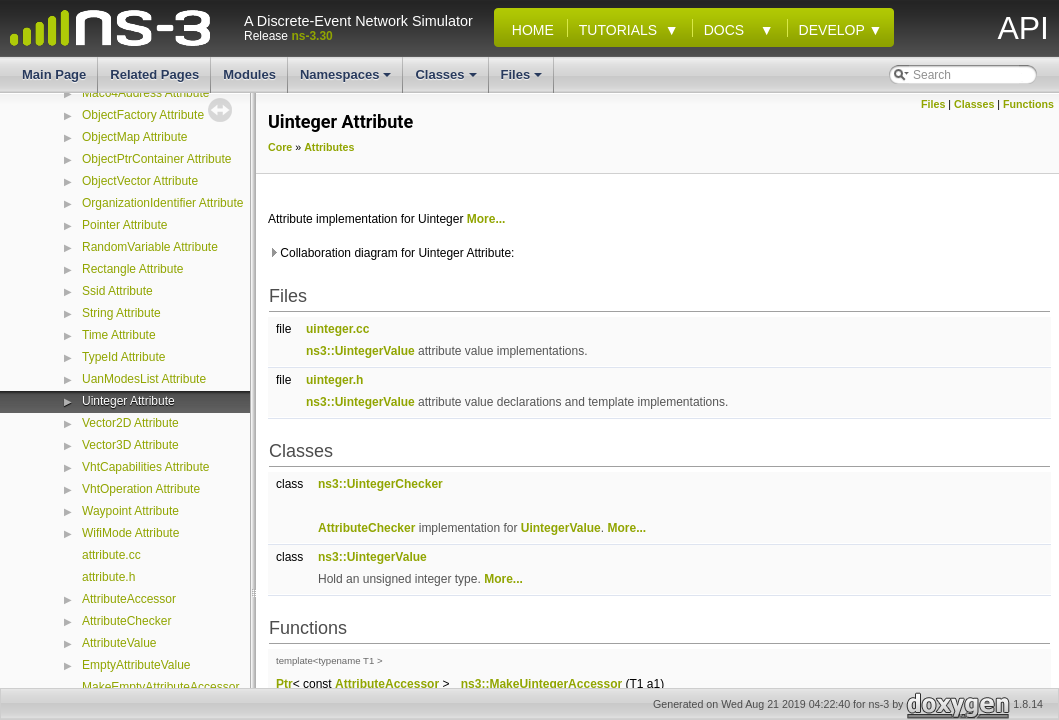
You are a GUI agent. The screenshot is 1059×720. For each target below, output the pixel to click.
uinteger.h (334, 380)
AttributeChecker (126, 621)
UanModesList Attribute (144, 379)
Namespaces (347, 80)
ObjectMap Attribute (134, 137)
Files (523, 80)
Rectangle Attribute (132, 269)
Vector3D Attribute (130, 445)
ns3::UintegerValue (360, 351)
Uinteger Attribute (128, 401)
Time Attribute (119, 335)
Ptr (284, 684)
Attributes (329, 147)
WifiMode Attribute (130, 533)
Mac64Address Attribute (145, 93)
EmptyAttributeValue (136, 665)
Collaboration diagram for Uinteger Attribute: (391, 253)
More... (486, 219)
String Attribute (121, 313)
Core (280, 147)
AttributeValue (119, 643)
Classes (447, 80)
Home (529, 30)
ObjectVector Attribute (140, 181)
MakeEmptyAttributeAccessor (160, 687)
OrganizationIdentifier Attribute (162, 203)
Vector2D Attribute (130, 423)
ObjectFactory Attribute (143, 115)
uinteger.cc (337, 329)
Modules (249, 74)
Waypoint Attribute (130, 511)
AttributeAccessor (129, 599)
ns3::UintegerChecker (380, 484)
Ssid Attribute (117, 291)
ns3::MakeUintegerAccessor (541, 684)
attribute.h (108, 577)
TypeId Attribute (123, 357)
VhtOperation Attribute (141, 489)
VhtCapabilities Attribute (145, 467)
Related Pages (154, 74)
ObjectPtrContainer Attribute (156, 159)
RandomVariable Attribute (150, 247)
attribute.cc (111, 555)
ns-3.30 (311, 36)
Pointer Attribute (124, 225)
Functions (1028, 104)
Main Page (54, 74)
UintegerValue (561, 528)
